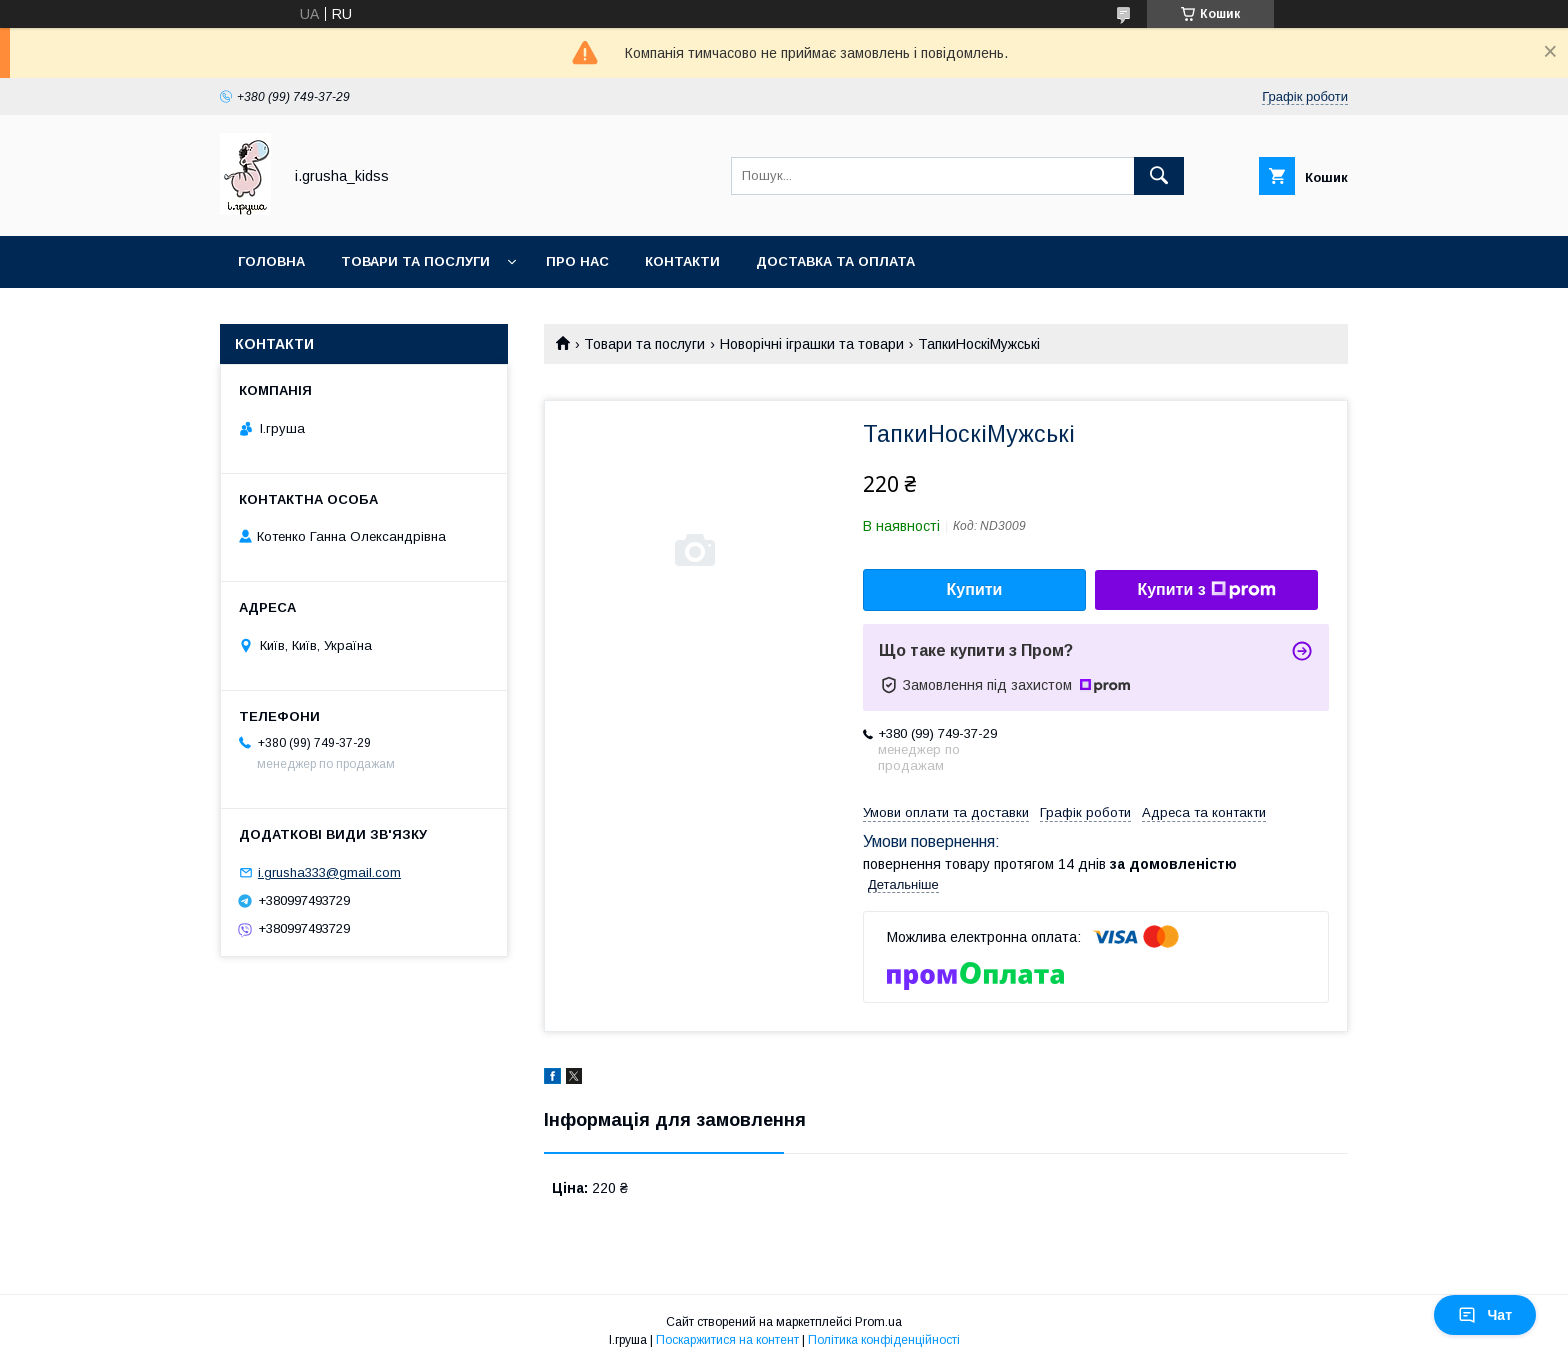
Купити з (1206, 590)
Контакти (682, 261)
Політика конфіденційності (884, 1340)
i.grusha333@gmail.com (329, 872)
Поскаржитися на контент (727, 1340)
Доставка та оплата (835, 261)
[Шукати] (1159, 176)
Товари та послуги (415, 261)
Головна (271, 261)
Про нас (577, 261)
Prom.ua (878, 1322)
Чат (1485, 1315)
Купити (975, 589)
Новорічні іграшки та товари (812, 344)
